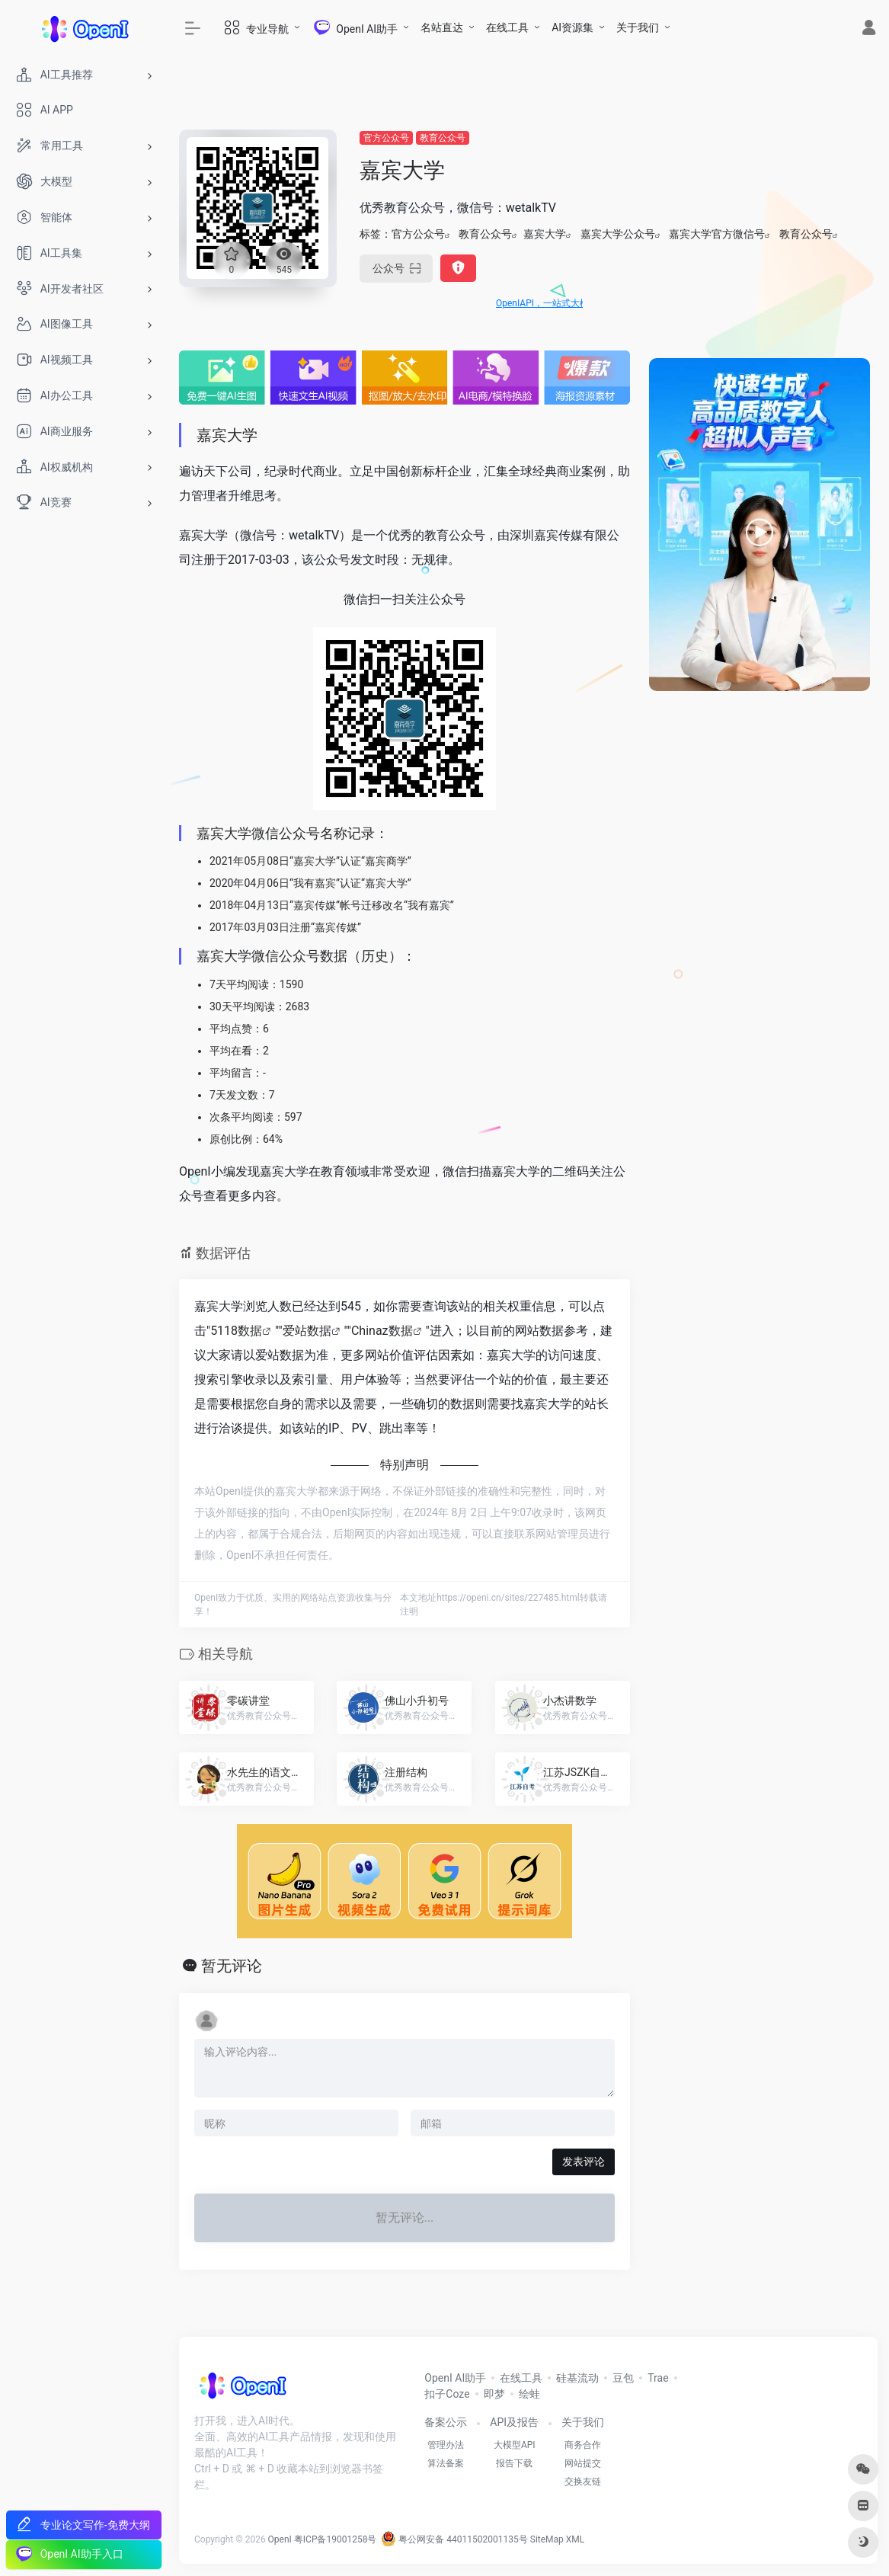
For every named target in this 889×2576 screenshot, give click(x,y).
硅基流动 (577, 2378)
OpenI (280, 2539)
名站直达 (442, 27)
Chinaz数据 (382, 1330)
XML (575, 2539)
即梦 (494, 2394)
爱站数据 (307, 1330)
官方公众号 (386, 138)
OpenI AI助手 (455, 2378)
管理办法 (445, 2445)
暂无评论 (231, 1966)
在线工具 (507, 27)
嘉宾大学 (544, 234)
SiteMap (547, 2539)
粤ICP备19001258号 (335, 2539)
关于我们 (637, 27)
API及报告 (514, 2422)
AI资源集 (572, 27)
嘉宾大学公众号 (617, 234)
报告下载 (514, 2463)
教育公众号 (442, 138)
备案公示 (445, 2422)
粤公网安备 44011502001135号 (454, 2539)
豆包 (623, 2378)
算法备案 (445, 2463)
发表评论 (583, 2161)
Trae (658, 2378)
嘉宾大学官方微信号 (717, 234)
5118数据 (236, 1330)
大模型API (515, 2445)
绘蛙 (529, 2394)
